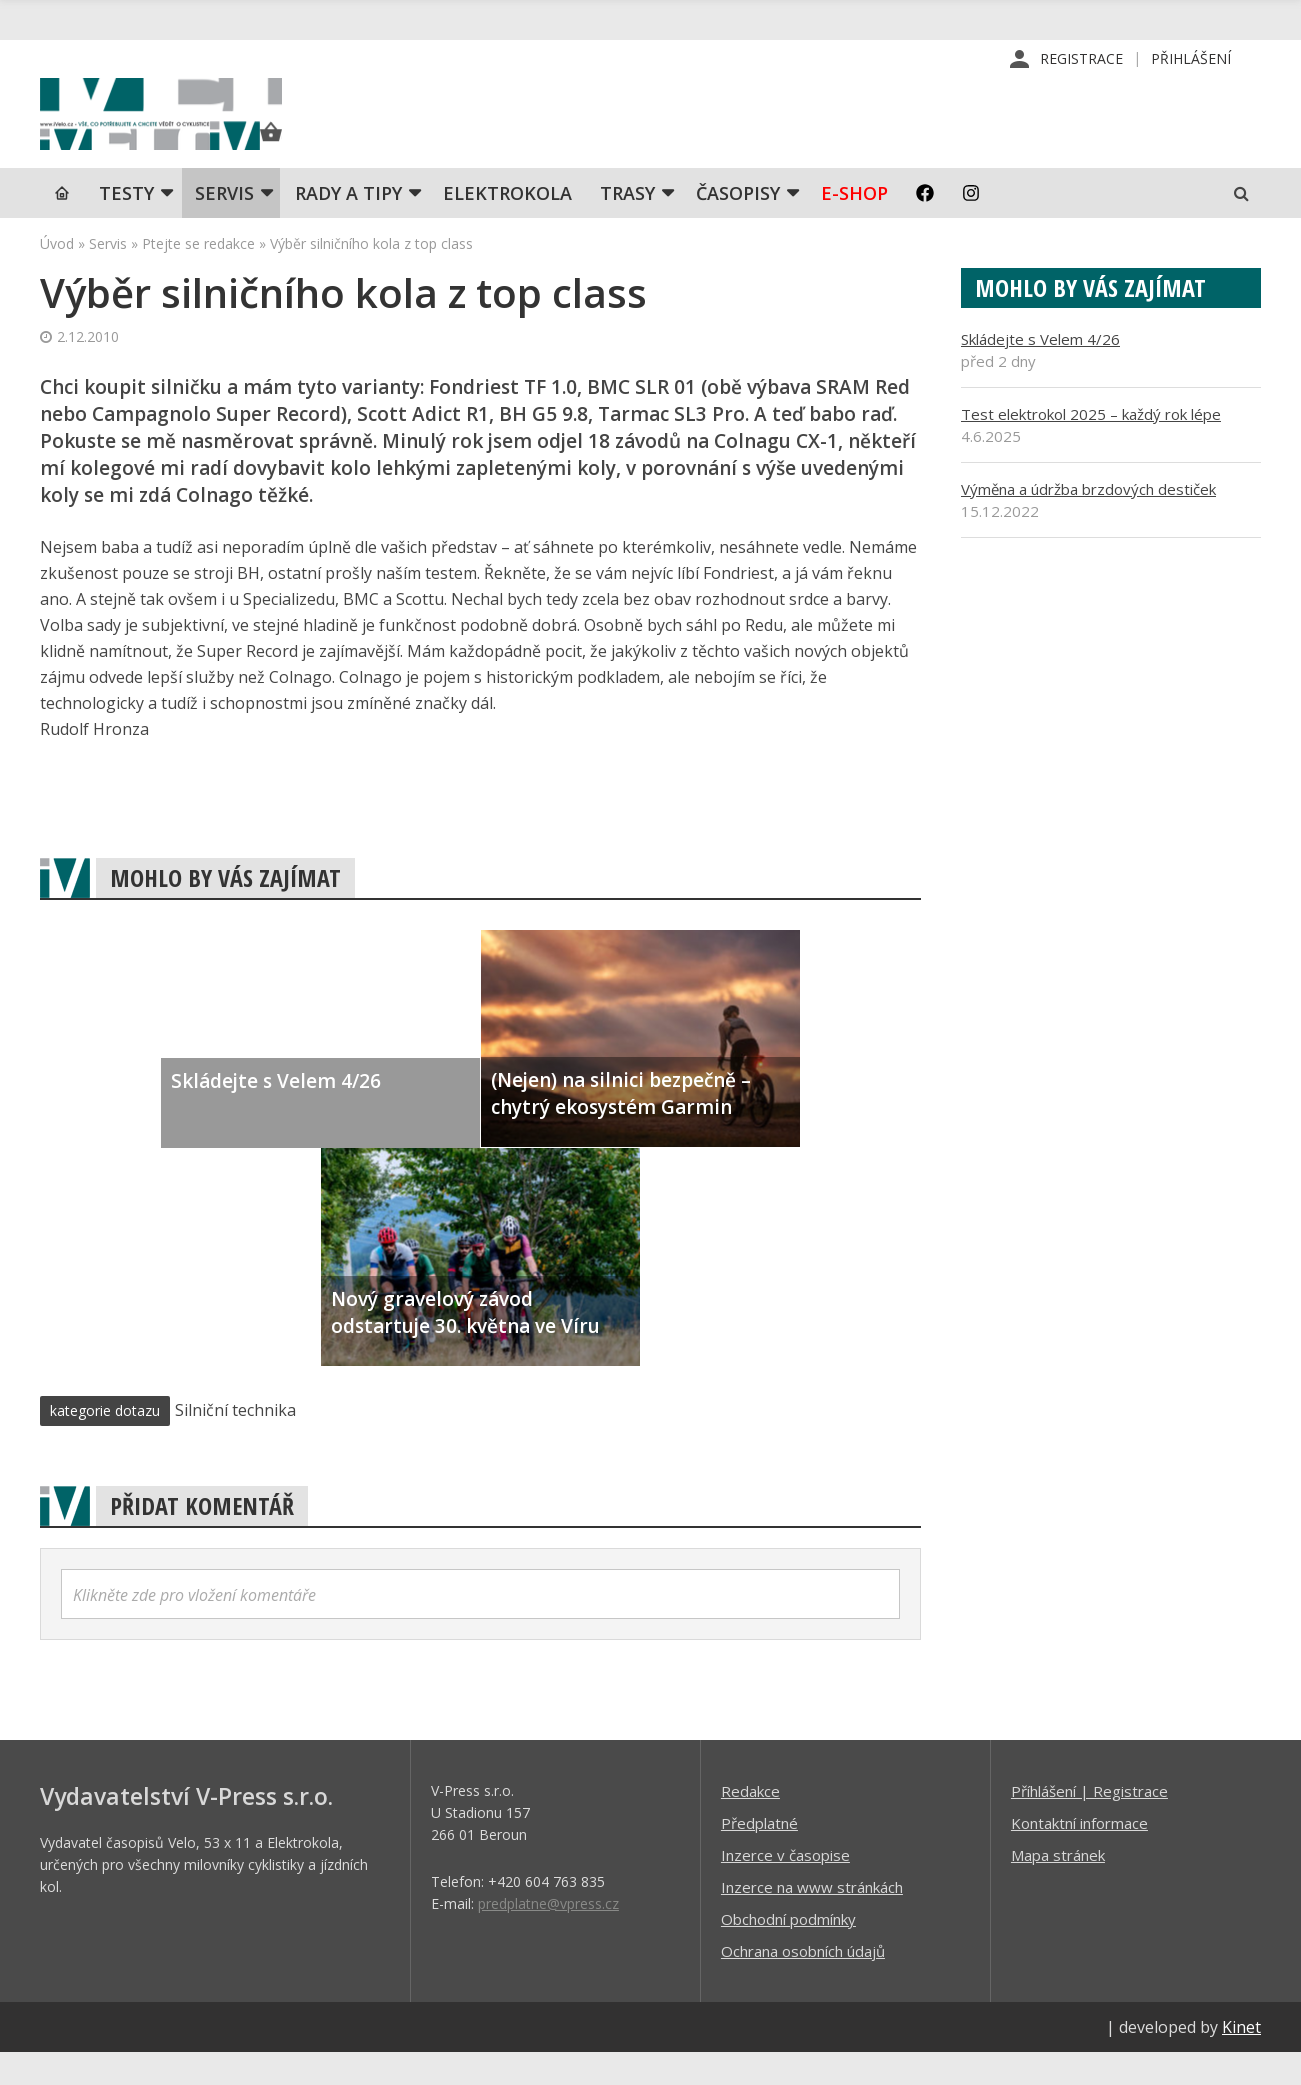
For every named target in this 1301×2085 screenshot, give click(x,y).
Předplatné (759, 1855)
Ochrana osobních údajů (803, 1983)
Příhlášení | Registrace (1089, 1823)
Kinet (1241, 2059)
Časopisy (738, 225)
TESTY (126, 225)
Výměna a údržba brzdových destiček (1088, 521)
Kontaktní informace (1079, 1855)
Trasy (627, 225)
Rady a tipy (348, 225)
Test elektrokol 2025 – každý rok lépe (1091, 446)
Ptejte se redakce (198, 275)
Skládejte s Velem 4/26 (1040, 371)
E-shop (854, 225)
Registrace (1081, 59)
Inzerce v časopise (785, 1887)
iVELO (210, 131)
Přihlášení (1191, 59)
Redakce (750, 1823)
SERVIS (224, 225)
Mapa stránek (1058, 1887)
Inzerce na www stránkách (812, 1919)
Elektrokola (507, 225)
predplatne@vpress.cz (548, 1935)
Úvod (57, 275)
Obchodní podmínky (788, 1951)
